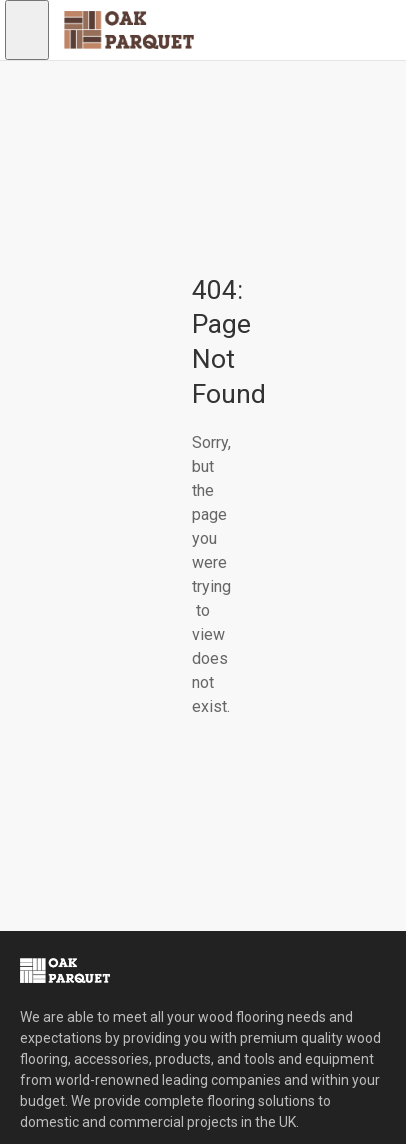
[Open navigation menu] (27, 30)
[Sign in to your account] (86, 90)
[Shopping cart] (130, 90)
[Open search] (42, 90)
